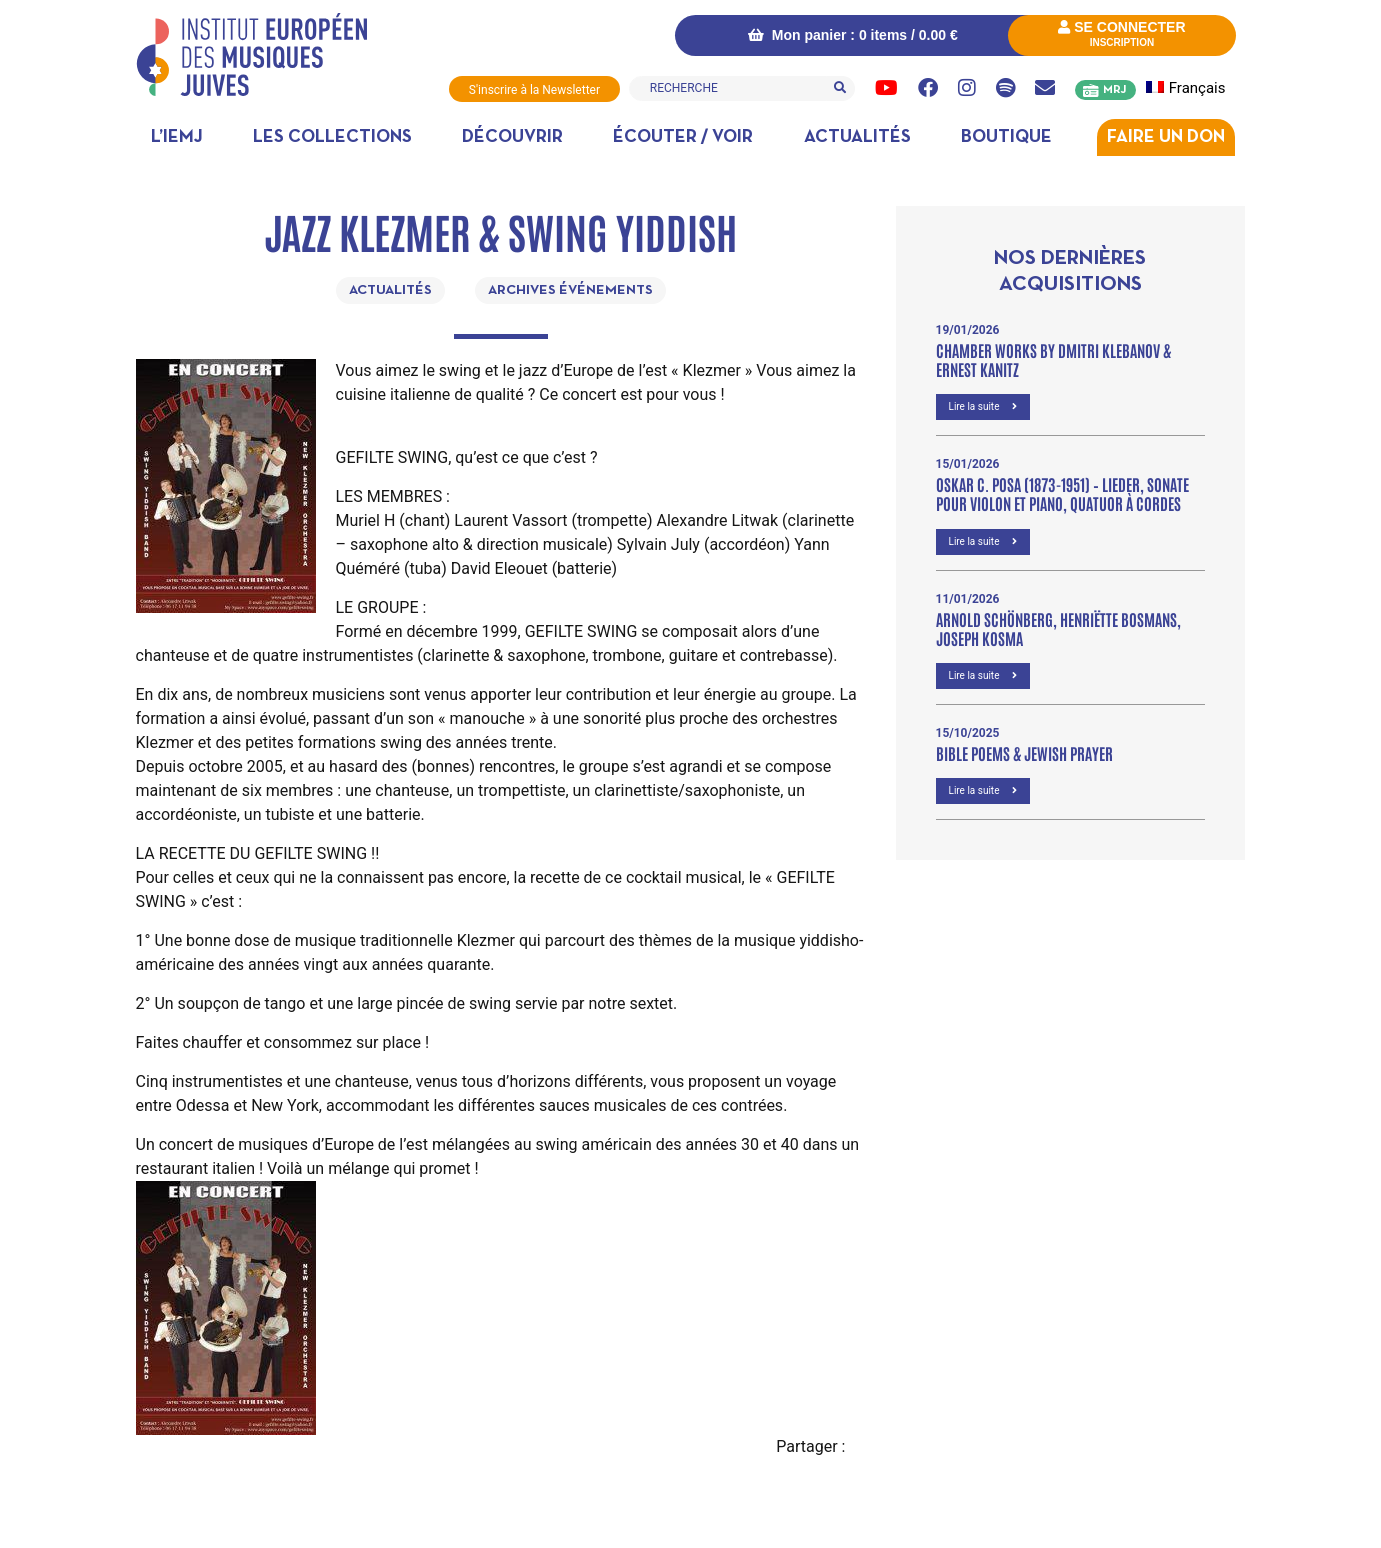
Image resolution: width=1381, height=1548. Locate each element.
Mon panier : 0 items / (849, 35)
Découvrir (512, 136)
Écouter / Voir (683, 136)
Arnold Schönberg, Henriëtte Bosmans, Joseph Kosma (1058, 626)
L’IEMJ (177, 136)
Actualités (857, 136)
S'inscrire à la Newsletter (533, 90)
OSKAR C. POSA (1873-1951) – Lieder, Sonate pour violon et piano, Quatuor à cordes (1062, 492)
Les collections (332, 136)
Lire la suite (983, 405)
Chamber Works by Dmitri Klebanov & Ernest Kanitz (1053, 357)
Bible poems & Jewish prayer (1024, 752)
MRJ (1114, 90)
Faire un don (1166, 136)
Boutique (1006, 136)
